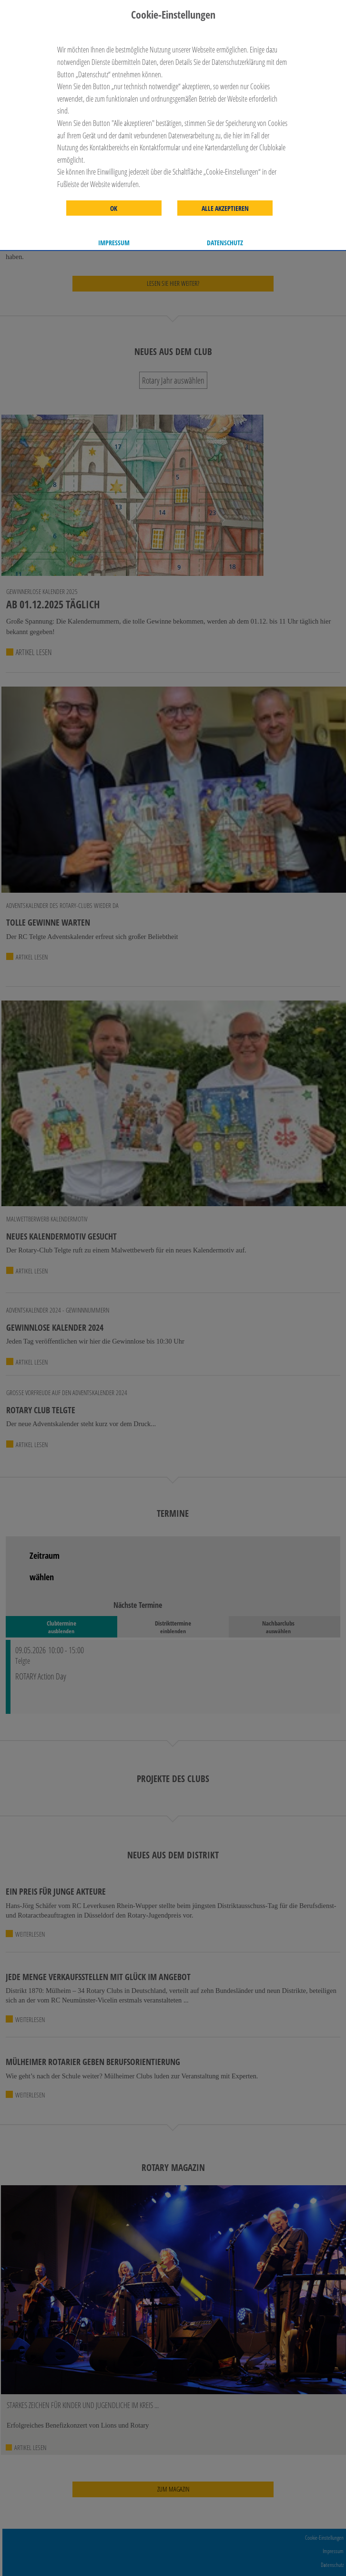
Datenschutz (225, 243)
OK (113, 208)
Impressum (114, 243)
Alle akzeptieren (225, 208)
